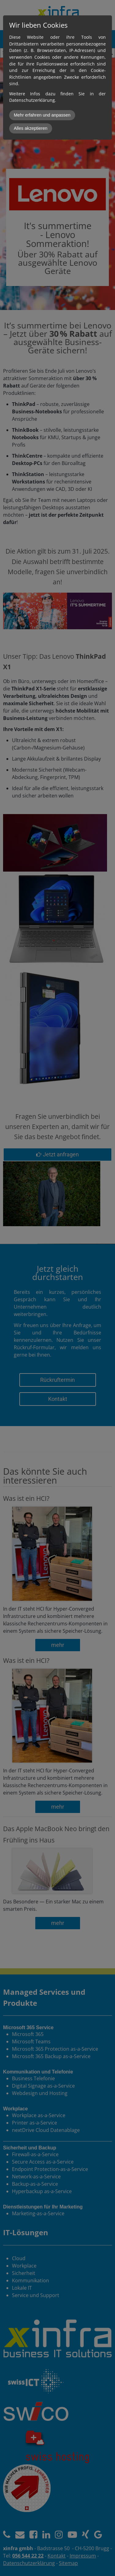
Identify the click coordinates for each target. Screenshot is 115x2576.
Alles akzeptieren (31, 128)
